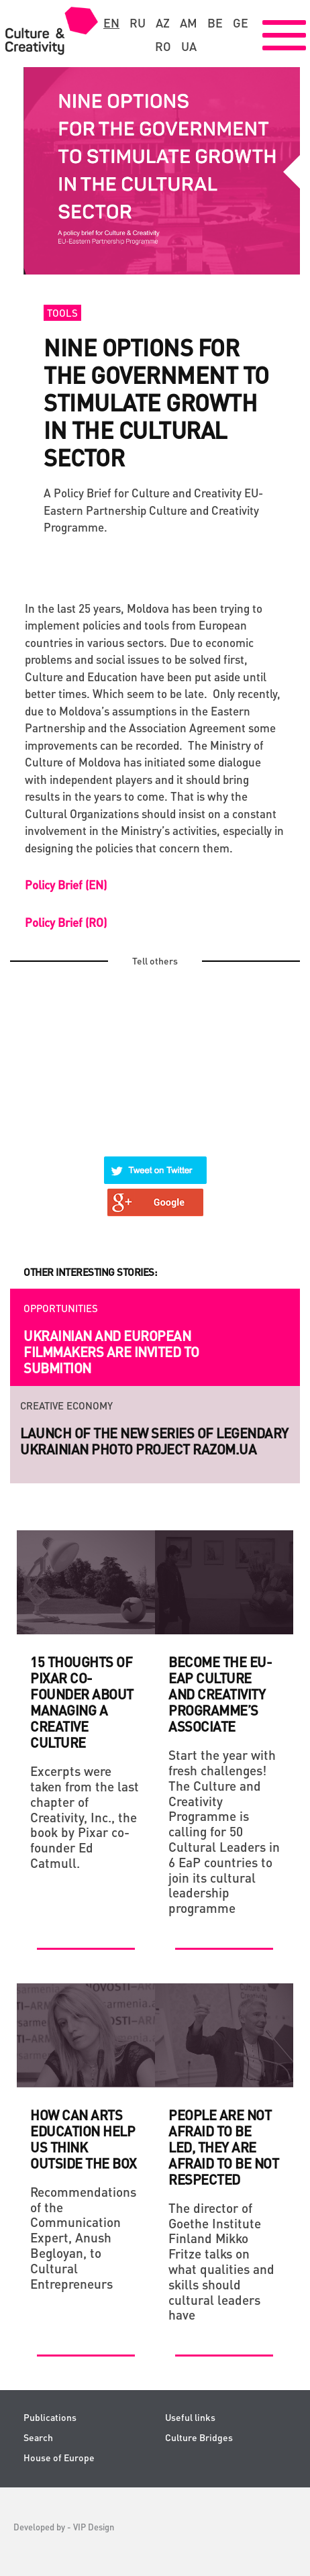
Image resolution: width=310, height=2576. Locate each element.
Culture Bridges (199, 2437)
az (163, 23)
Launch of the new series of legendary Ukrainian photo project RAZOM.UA (154, 1441)
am (188, 23)
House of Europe (59, 2458)
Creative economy (66, 1405)
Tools (62, 312)
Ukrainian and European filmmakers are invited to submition (111, 1352)
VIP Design (93, 2526)
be (215, 23)
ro (163, 46)
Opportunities (60, 1308)
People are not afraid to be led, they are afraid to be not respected (223, 2147)
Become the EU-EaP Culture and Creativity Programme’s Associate (220, 1694)
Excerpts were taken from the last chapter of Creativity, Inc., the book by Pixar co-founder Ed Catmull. (84, 1817)
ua (189, 46)
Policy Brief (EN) (66, 884)
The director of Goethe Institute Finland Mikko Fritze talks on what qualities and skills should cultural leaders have (221, 2261)
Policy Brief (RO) (66, 922)
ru (138, 23)
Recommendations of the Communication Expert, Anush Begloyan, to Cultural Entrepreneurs (83, 2237)
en (111, 23)
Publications (49, 2417)
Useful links (190, 2417)
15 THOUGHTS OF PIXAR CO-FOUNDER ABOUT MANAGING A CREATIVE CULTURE (82, 1702)
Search (38, 2437)
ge (240, 23)
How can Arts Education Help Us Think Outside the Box (83, 2139)
